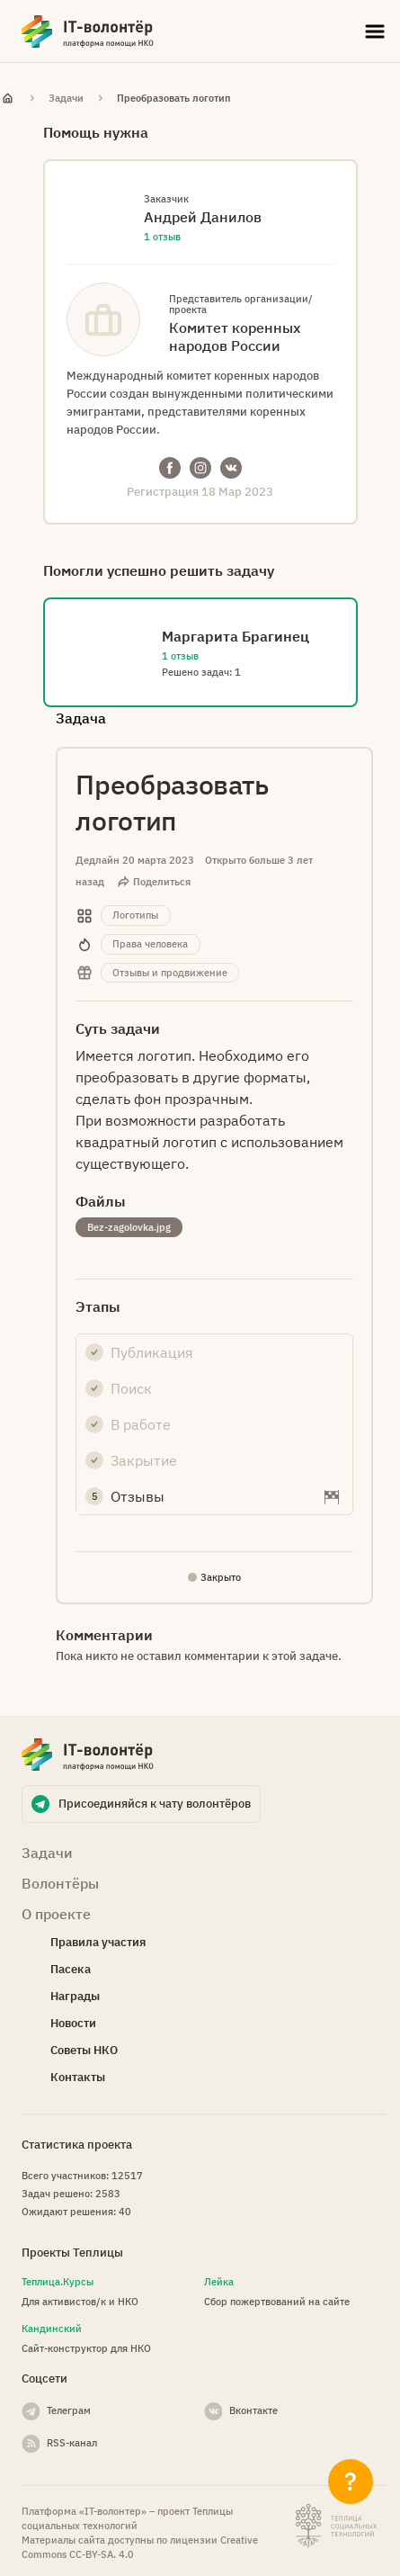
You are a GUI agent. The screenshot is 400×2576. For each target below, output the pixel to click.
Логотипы (135, 915)
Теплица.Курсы (57, 2281)
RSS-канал (72, 2443)
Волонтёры (60, 1883)
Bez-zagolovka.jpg (129, 1227)
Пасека (70, 1969)
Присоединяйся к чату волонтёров (154, 1803)
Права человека (150, 944)
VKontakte (231, 468)
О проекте (56, 1914)
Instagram (200, 468)
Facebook (170, 468)
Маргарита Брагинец (235, 636)
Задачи (66, 98)
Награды (75, 1996)
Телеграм (69, 2410)
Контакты (77, 2077)
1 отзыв (162, 236)
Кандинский (52, 2328)
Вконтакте (253, 2410)
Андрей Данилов (203, 217)
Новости (73, 2023)
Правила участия (98, 1942)
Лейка (219, 2281)
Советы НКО (84, 2050)
